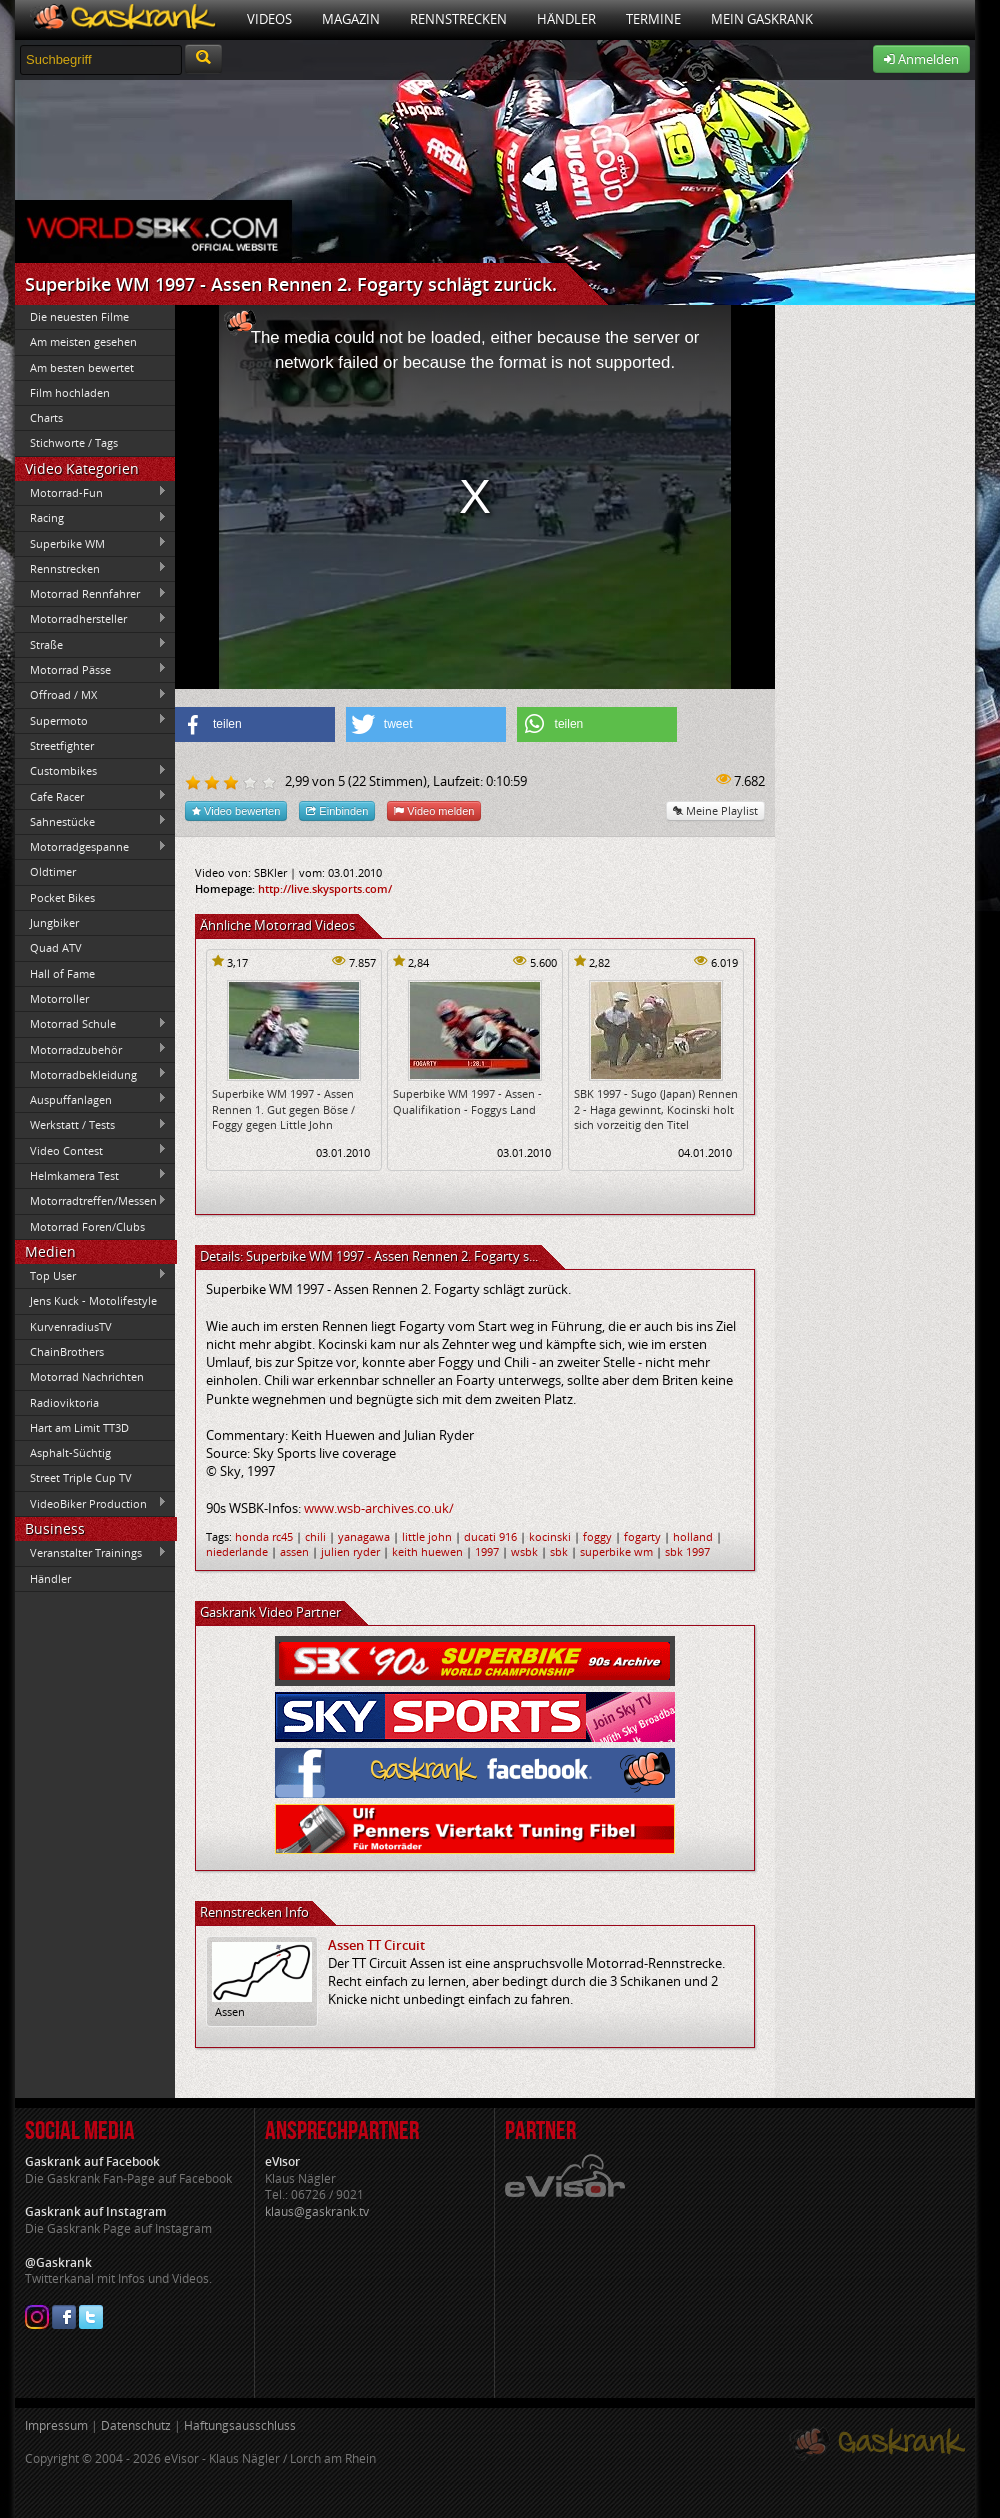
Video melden (434, 810)
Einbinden (337, 810)
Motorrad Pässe (91, 669)
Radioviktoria (64, 1402)
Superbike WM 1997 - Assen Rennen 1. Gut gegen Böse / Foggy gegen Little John (283, 1109)
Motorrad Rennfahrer (91, 594)
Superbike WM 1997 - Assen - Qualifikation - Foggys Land (467, 1101)
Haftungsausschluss (240, 2425)
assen (294, 1551)
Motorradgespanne (91, 847)
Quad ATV (56, 947)
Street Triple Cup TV (81, 1477)
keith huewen (427, 1551)
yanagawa (364, 1536)
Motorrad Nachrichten (87, 1376)
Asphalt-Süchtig (70, 1452)
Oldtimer (53, 871)
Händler (566, 19)
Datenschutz (136, 2425)
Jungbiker (54, 922)
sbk (559, 1551)
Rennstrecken (458, 19)
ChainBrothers (67, 1351)
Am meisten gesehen (83, 341)
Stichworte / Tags (74, 442)
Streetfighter (62, 745)
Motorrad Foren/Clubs (87, 1226)
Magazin (351, 19)
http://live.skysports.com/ (325, 888)
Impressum (56, 2425)
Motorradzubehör (91, 1049)
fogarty (642, 1536)
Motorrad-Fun (91, 492)
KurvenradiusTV (71, 1326)
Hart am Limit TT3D (79, 1427)
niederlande (237, 1551)
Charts (46, 417)
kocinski (550, 1536)
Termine (653, 19)
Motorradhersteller (91, 619)
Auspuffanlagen (91, 1099)
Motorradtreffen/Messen (91, 1201)
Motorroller (59, 998)
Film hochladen (70, 392)
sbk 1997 (687, 1551)
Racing (91, 518)
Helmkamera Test (91, 1175)
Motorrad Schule (91, 1024)
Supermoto (91, 720)
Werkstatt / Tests (91, 1125)
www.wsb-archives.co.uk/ (379, 1508)
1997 (487, 1551)
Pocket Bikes (62, 897)
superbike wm (616, 1551)
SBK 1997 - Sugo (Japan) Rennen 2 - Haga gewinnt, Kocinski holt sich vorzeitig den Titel (656, 1109)
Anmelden (921, 59)
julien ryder (350, 1551)
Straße (91, 644)
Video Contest (91, 1150)
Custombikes (91, 771)
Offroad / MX (91, 695)
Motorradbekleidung (91, 1074)
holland (693, 1536)
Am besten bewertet (82, 367)
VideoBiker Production (91, 1503)
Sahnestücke (91, 821)
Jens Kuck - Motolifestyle (93, 1300)
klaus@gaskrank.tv (317, 2211)
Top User (91, 1275)
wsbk (524, 1551)
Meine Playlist (715, 810)
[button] (255, 724)
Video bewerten (236, 810)
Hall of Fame (62, 973)
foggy (597, 1536)
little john (427, 1536)
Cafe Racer (91, 796)
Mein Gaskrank (762, 19)
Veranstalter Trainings (91, 1553)
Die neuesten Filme (79, 316)
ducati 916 (490, 1536)
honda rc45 (264, 1536)
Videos (269, 19)
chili (315, 1536)
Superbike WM (91, 543)
